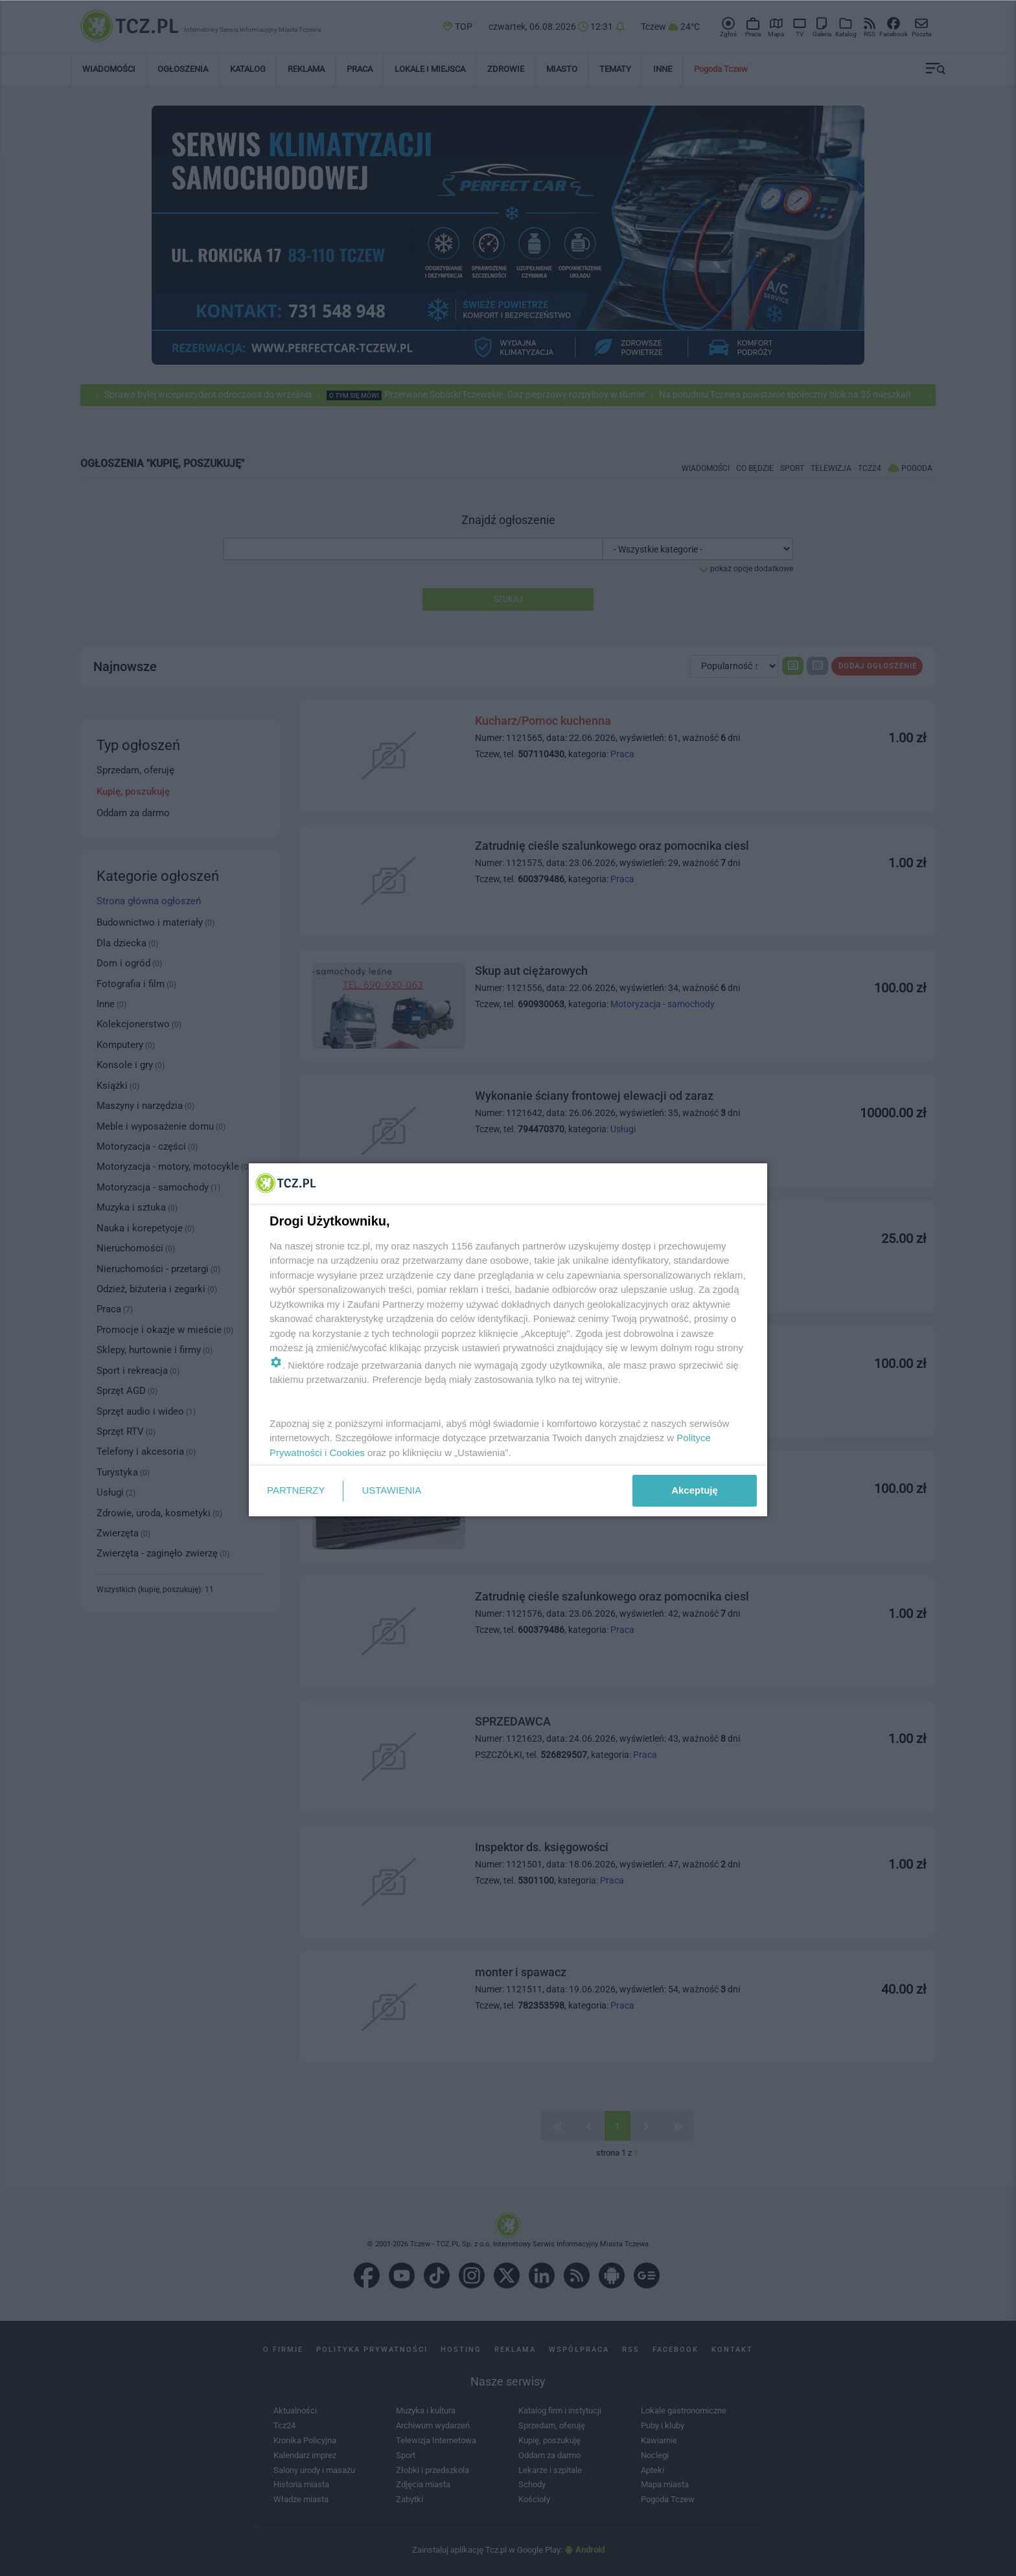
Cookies (347, 1452)
